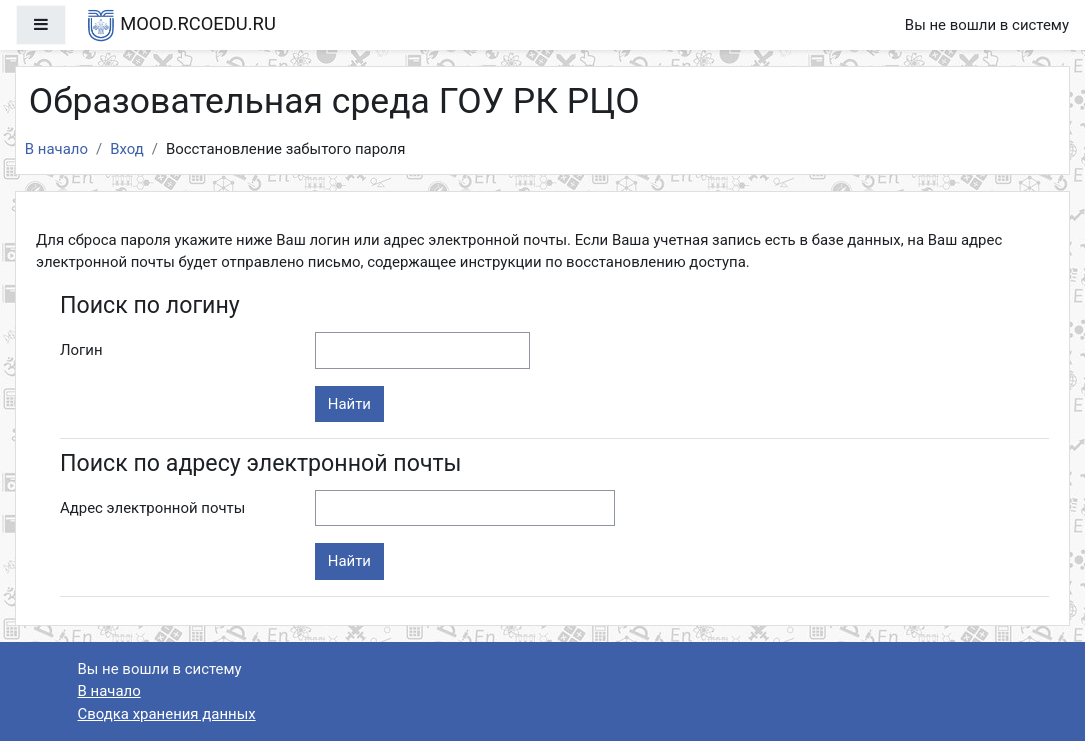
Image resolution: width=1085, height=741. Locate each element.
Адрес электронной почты (152, 508)
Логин (81, 350)
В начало (56, 149)
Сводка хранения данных (167, 714)
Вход (127, 149)
